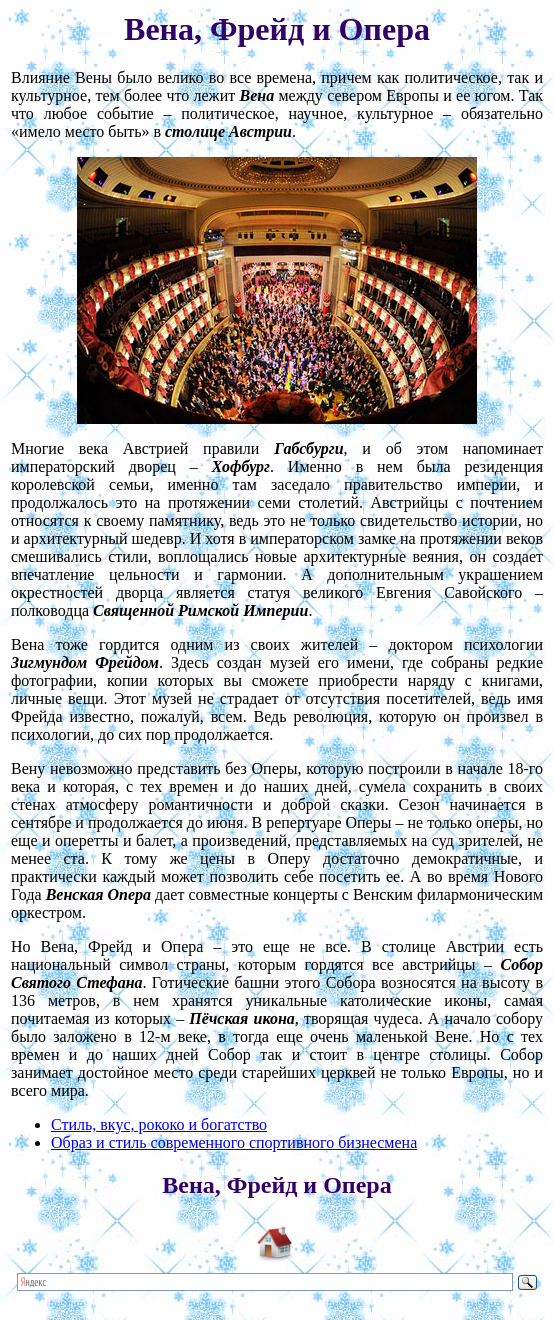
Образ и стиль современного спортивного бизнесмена (234, 1142)
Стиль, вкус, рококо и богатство (159, 1124)
